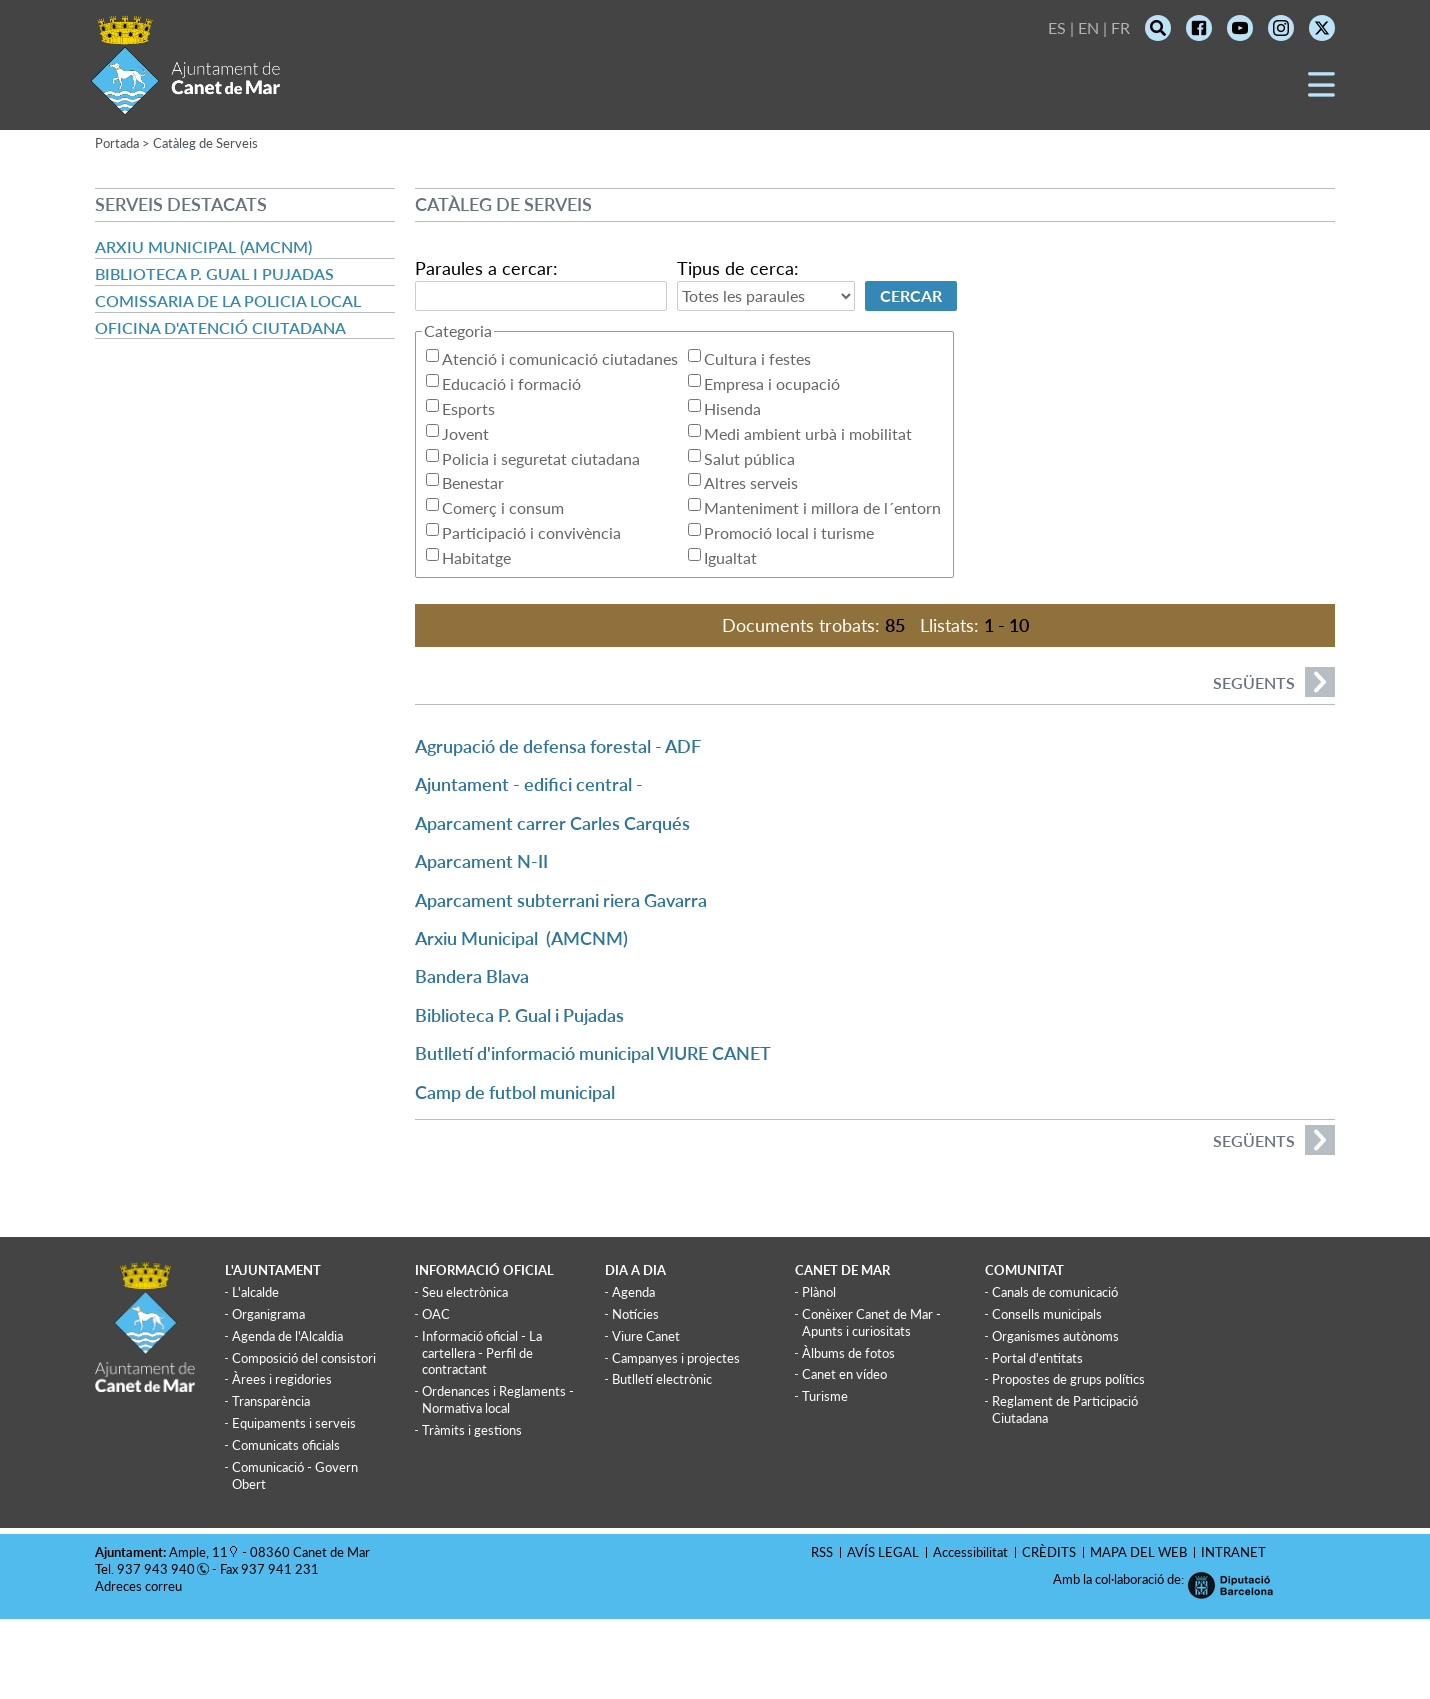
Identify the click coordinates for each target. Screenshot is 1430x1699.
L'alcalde (255, 1292)
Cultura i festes (757, 358)
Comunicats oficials (286, 1445)
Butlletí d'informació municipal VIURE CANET (593, 1053)
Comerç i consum (503, 507)
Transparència (271, 1401)
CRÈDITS (1049, 1552)
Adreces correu (140, 1586)
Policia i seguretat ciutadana (541, 458)
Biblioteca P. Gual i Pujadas (214, 273)
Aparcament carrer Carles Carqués (552, 823)
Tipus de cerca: (738, 268)
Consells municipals (1047, 1314)
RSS (822, 1552)
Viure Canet (646, 1336)
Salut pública (749, 458)
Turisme (825, 1396)
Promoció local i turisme (789, 532)
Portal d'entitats (1037, 1358)
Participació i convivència (531, 532)
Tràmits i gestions (472, 1430)
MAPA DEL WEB (1138, 1552)
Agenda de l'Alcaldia (287, 1336)
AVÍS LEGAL (883, 1552)
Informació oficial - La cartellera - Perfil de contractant (482, 1353)
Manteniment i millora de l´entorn (822, 507)
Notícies (635, 1314)
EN (1088, 27)
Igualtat (730, 557)
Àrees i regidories (282, 1379)
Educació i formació (511, 383)
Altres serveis (751, 482)
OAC (436, 1314)
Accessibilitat (970, 1552)
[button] (1321, 91)
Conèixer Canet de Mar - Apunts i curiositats (871, 1322)
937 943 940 (156, 1569)
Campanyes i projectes (676, 1358)
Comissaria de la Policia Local (228, 300)
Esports (468, 408)
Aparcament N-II (481, 861)
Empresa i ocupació (772, 383)
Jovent (465, 433)
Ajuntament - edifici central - (529, 784)
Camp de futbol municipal (515, 1092)
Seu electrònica (465, 1292)
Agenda (633, 1292)
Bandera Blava (472, 976)
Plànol (819, 1292)
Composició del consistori (304, 1358)
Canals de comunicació (1055, 1292)
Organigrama (268, 1314)
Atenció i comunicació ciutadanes (560, 358)
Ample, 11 (198, 1552)
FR (1120, 27)
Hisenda (732, 408)
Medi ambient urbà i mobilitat (808, 433)
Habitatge (476, 557)
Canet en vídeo (844, 1374)
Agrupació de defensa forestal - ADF (558, 746)
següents (1274, 682)
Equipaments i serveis (294, 1423)
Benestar (473, 482)
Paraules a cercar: (486, 268)
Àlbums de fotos (848, 1353)
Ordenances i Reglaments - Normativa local (498, 1399)
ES (1057, 27)
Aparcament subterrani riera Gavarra (561, 900)
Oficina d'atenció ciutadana (220, 327)
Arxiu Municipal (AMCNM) (203, 246)
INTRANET (1233, 1552)
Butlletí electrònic (662, 1379)
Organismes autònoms (1055, 1336)
